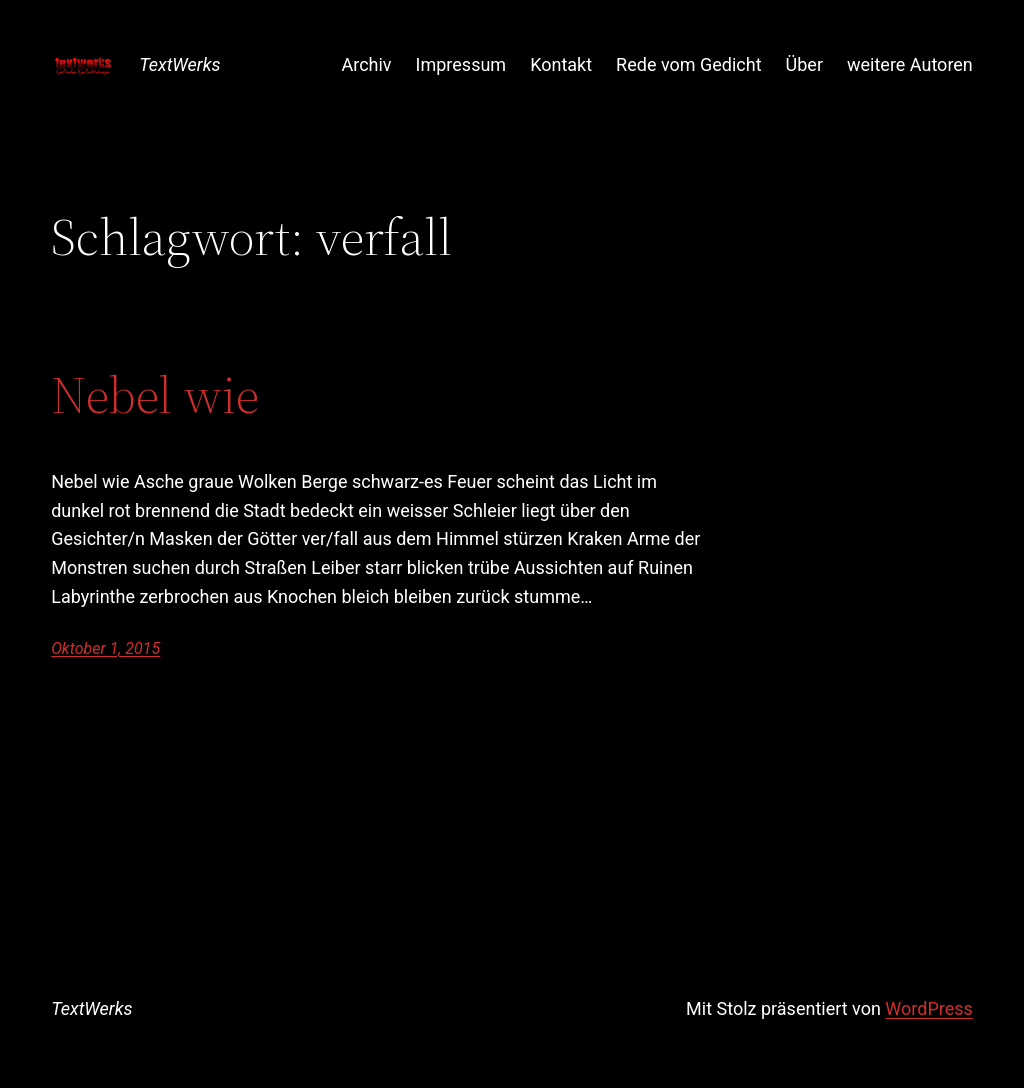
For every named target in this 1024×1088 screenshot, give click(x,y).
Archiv (366, 64)
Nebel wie (155, 395)
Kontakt (561, 64)
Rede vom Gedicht (688, 64)
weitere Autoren (910, 64)
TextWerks (179, 64)
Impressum (461, 64)
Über (804, 64)
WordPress (928, 1008)
